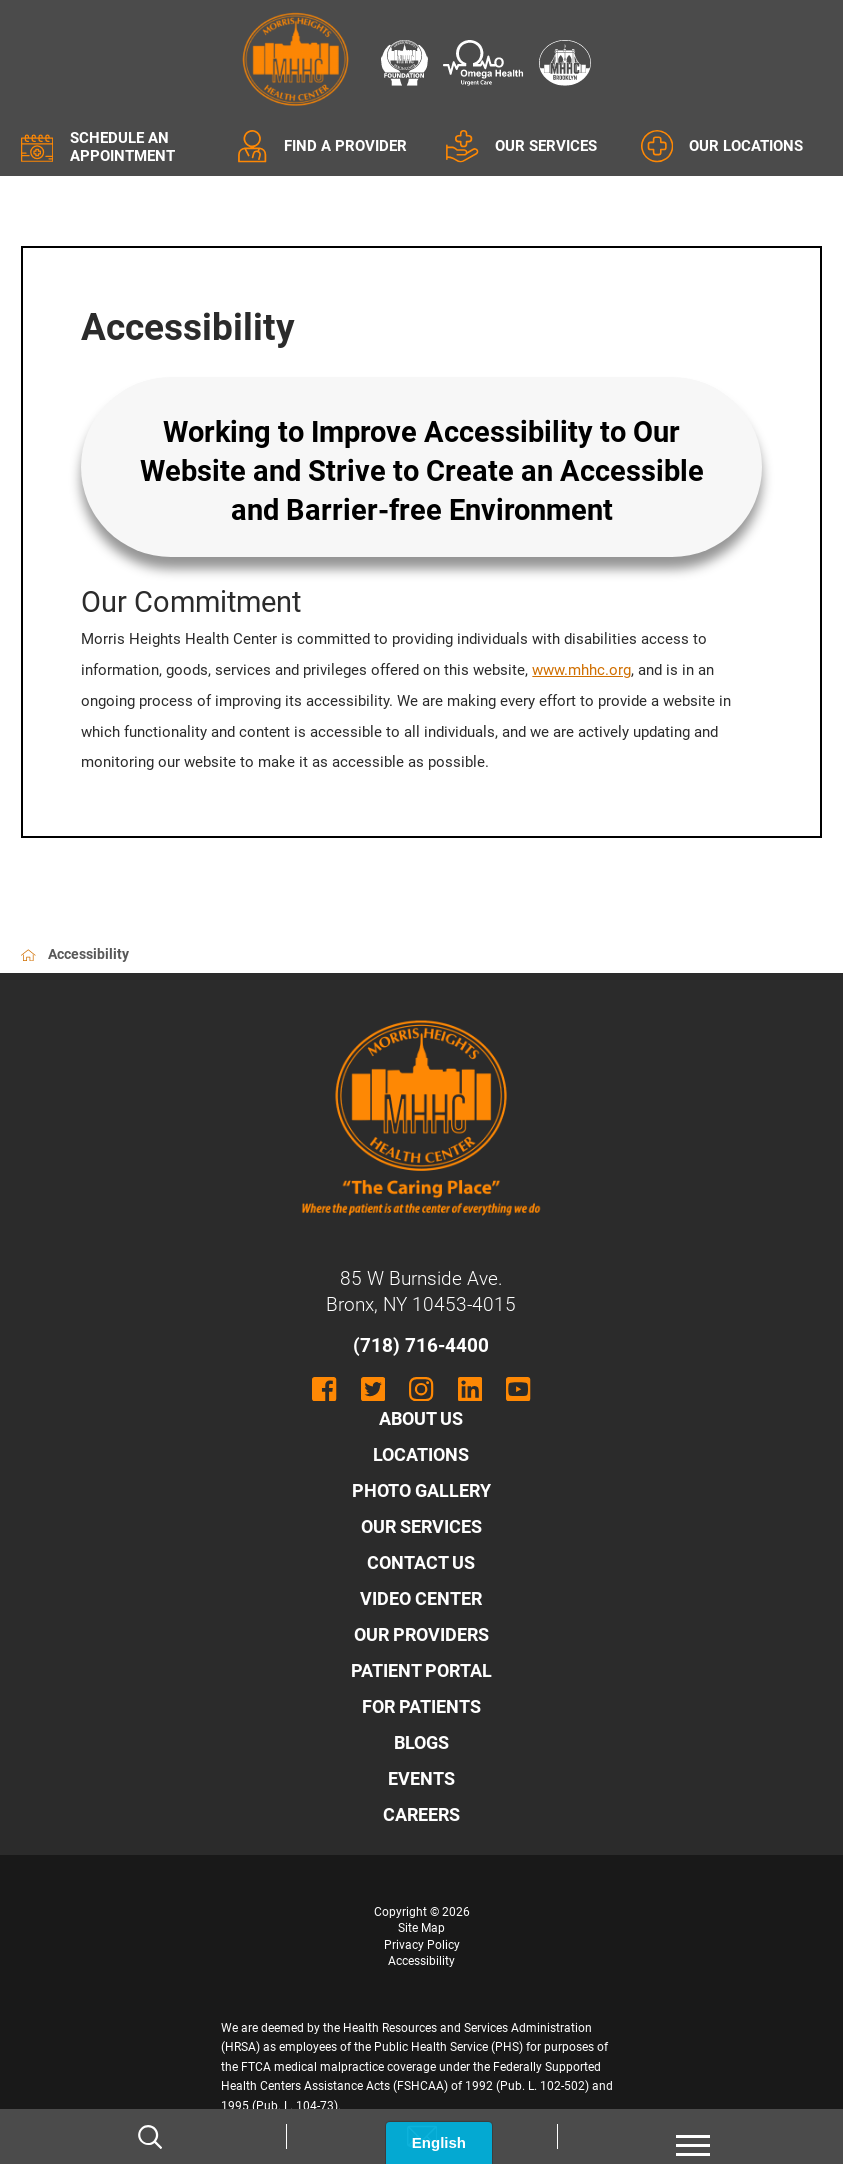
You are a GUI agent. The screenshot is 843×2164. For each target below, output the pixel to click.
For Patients (421, 1706)
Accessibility (421, 1961)
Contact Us (421, 1562)
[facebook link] (324, 1389)
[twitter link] (373, 1389)
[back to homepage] (28, 955)
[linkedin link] (470, 1389)
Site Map (421, 1928)
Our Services (421, 1526)
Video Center (421, 1598)
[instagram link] (421, 1389)
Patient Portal (421, 1670)
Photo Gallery (421, 1490)
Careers (421, 1814)
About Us (421, 1418)
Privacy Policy (422, 1945)
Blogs (421, 1742)
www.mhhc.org (581, 670)
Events (421, 1778)
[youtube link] (518, 1389)
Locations (421, 1454)
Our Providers (421, 1634)
